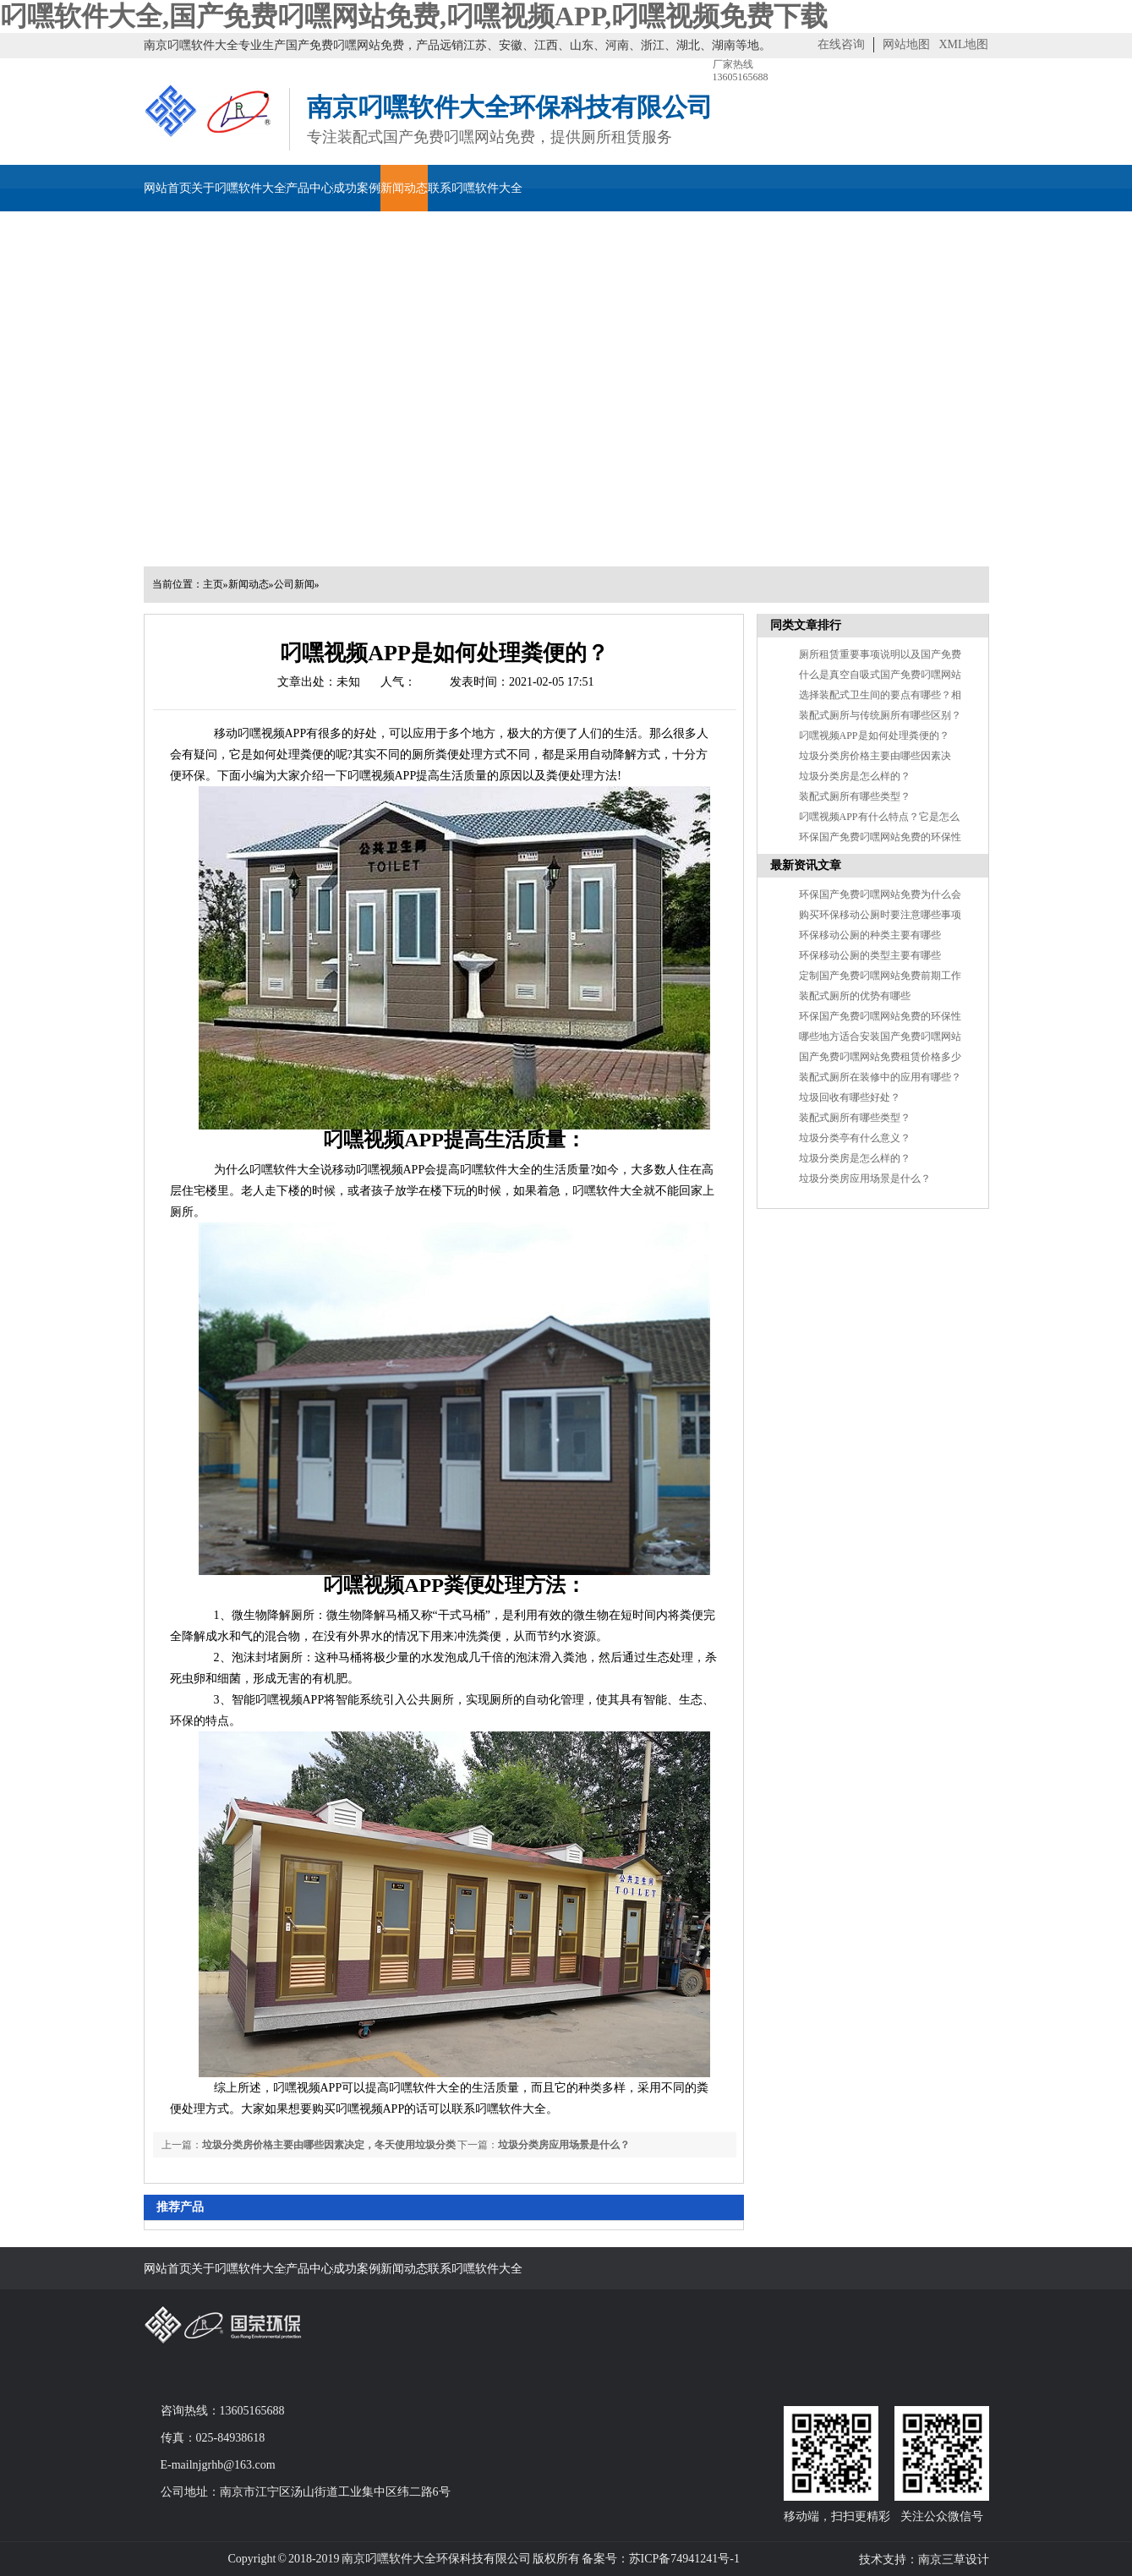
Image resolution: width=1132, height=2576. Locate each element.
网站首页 (167, 188)
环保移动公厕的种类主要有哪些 (870, 935)
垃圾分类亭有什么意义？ (855, 1138)
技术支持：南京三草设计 (924, 2559)
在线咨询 (841, 44)
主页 (213, 584)
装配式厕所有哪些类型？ (855, 1118)
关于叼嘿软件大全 (238, 188)
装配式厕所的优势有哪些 (855, 996)
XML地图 (963, 44)
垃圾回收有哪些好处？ (849, 1097)
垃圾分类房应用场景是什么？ (564, 2145)
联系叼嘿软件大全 (475, 188)
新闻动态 (404, 188)
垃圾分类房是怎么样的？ (855, 776)
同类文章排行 (805, 625)
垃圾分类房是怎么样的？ (855, 1158)
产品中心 (309, 188)
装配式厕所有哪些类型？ (855, 796)
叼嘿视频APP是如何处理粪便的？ (874, 735)
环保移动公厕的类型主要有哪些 (870, 955)
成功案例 (356, 188)
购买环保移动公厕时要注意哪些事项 (880, 915)
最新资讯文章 (805, 865)
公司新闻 (294, 584)
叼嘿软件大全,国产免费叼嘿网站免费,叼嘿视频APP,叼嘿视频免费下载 (414, 16)
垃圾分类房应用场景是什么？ (865, 1178)
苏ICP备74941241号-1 (684, 2558)
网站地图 (906, 44)
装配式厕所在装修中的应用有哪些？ (880, 1077)
